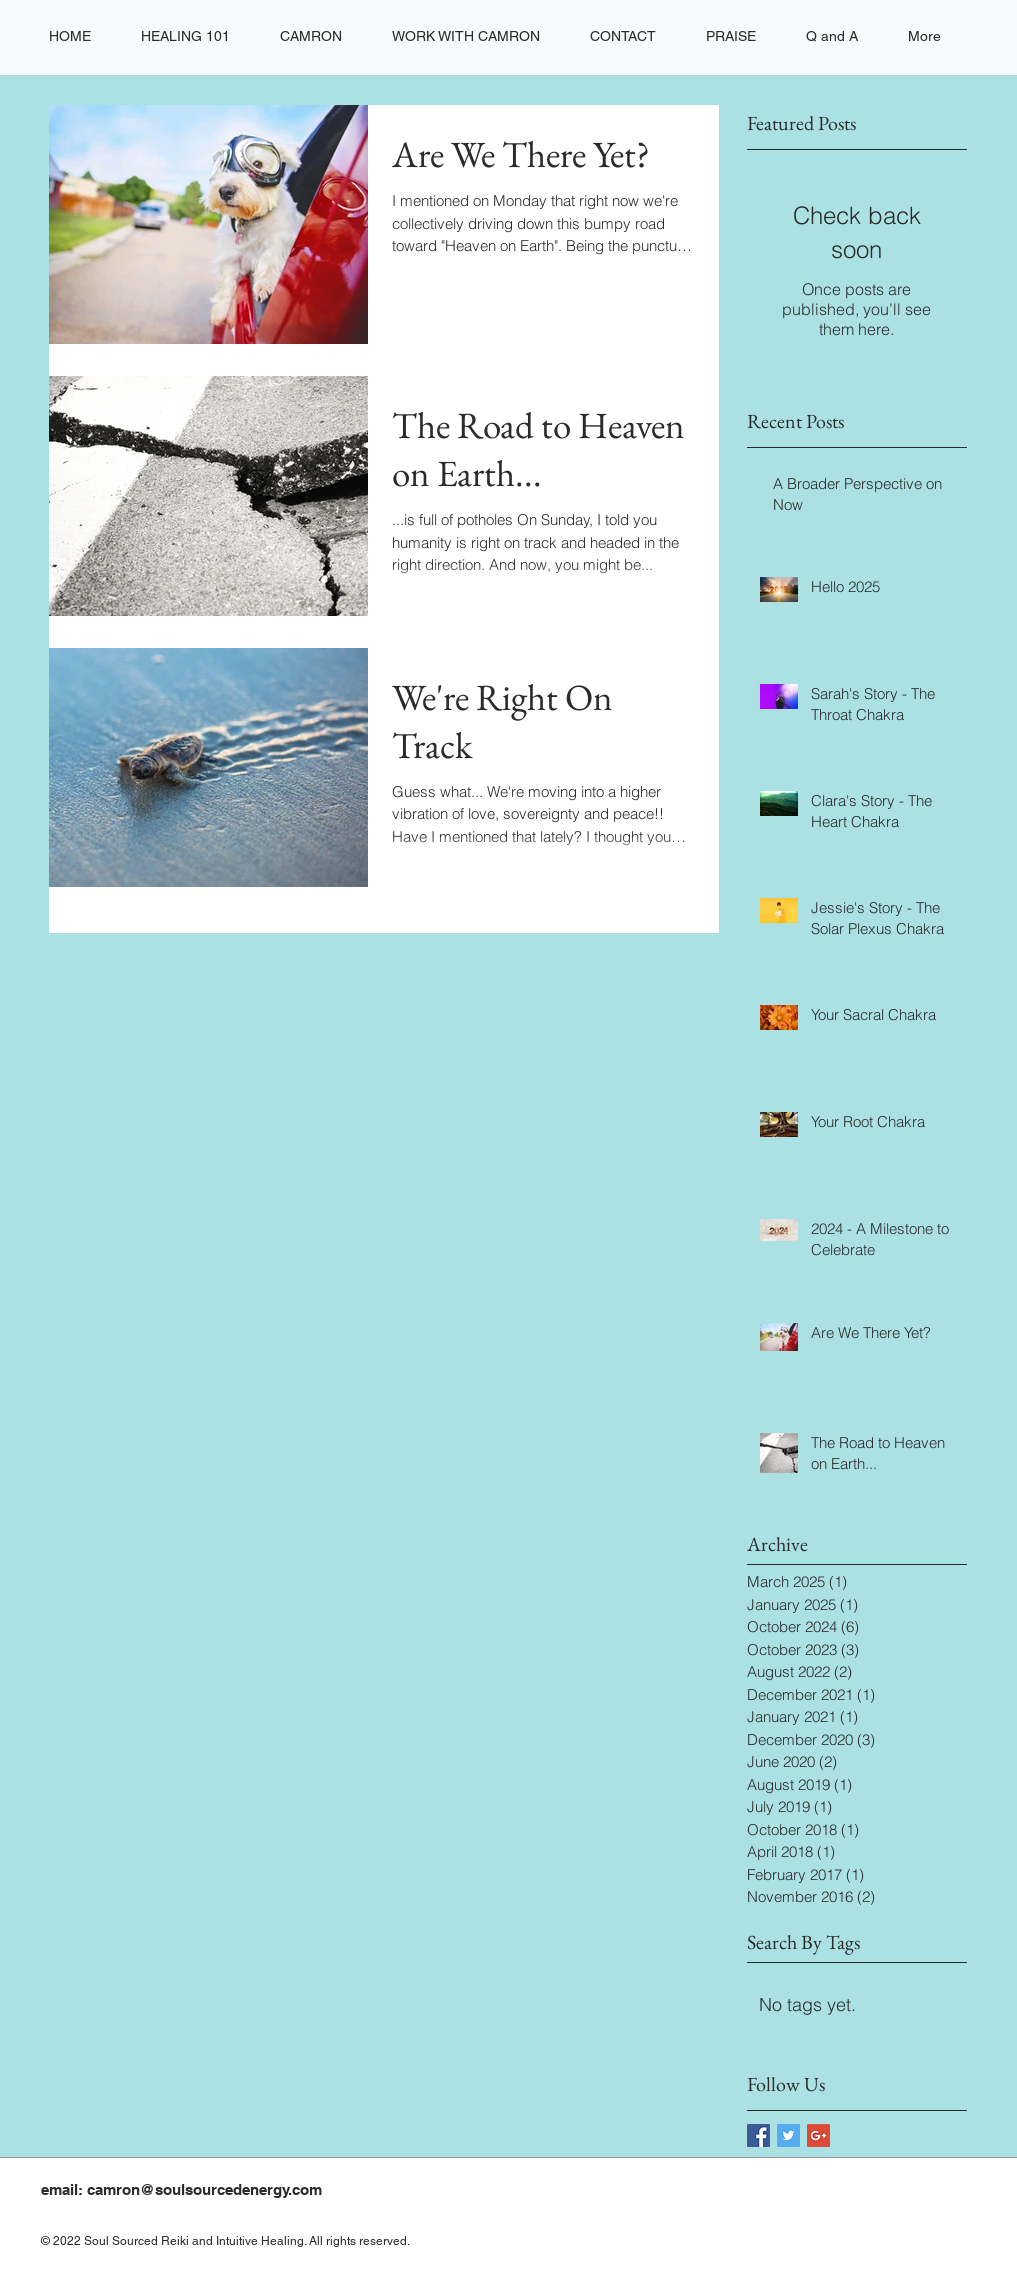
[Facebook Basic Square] (758, 2135)
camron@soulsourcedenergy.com (204, 2189)
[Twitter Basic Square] (788, 2135)
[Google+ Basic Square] (818, 2135)
